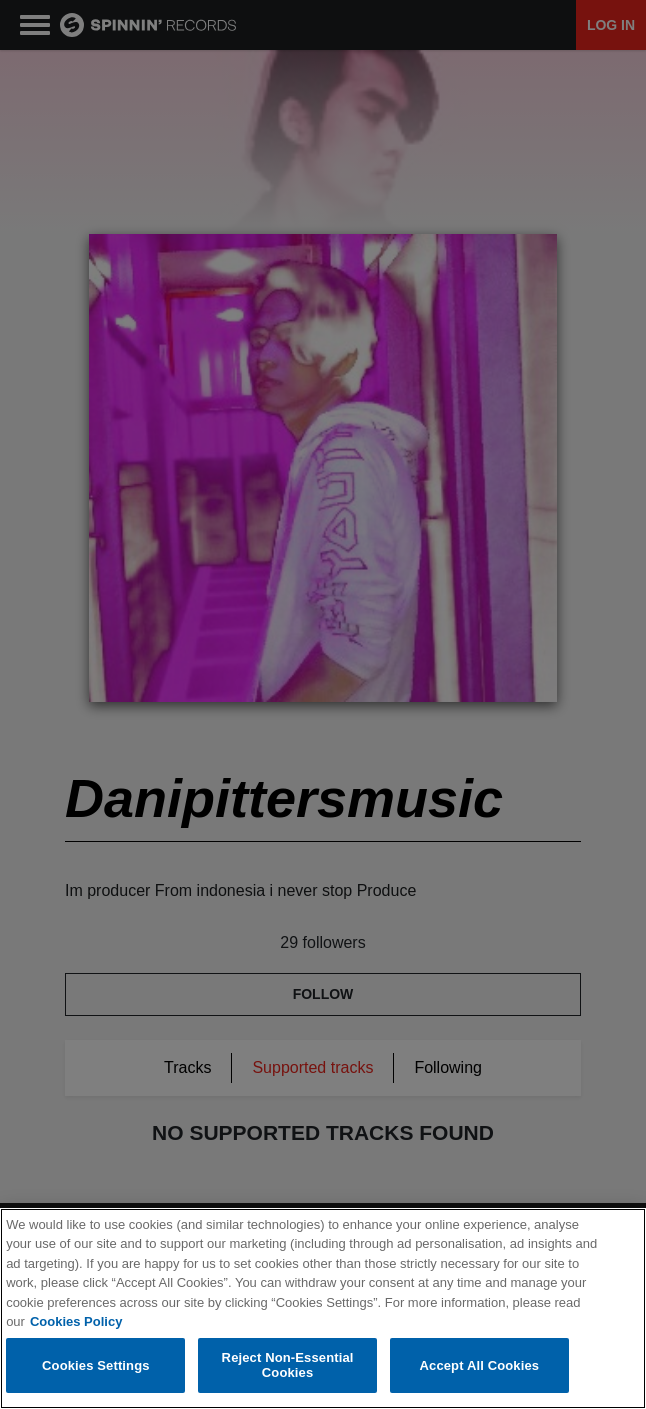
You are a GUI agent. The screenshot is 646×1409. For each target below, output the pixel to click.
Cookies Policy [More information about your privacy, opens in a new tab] (76, 1322)
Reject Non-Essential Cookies (288, 1366)
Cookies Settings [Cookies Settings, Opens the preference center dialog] (96, 1365)
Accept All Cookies (480, 1365)
